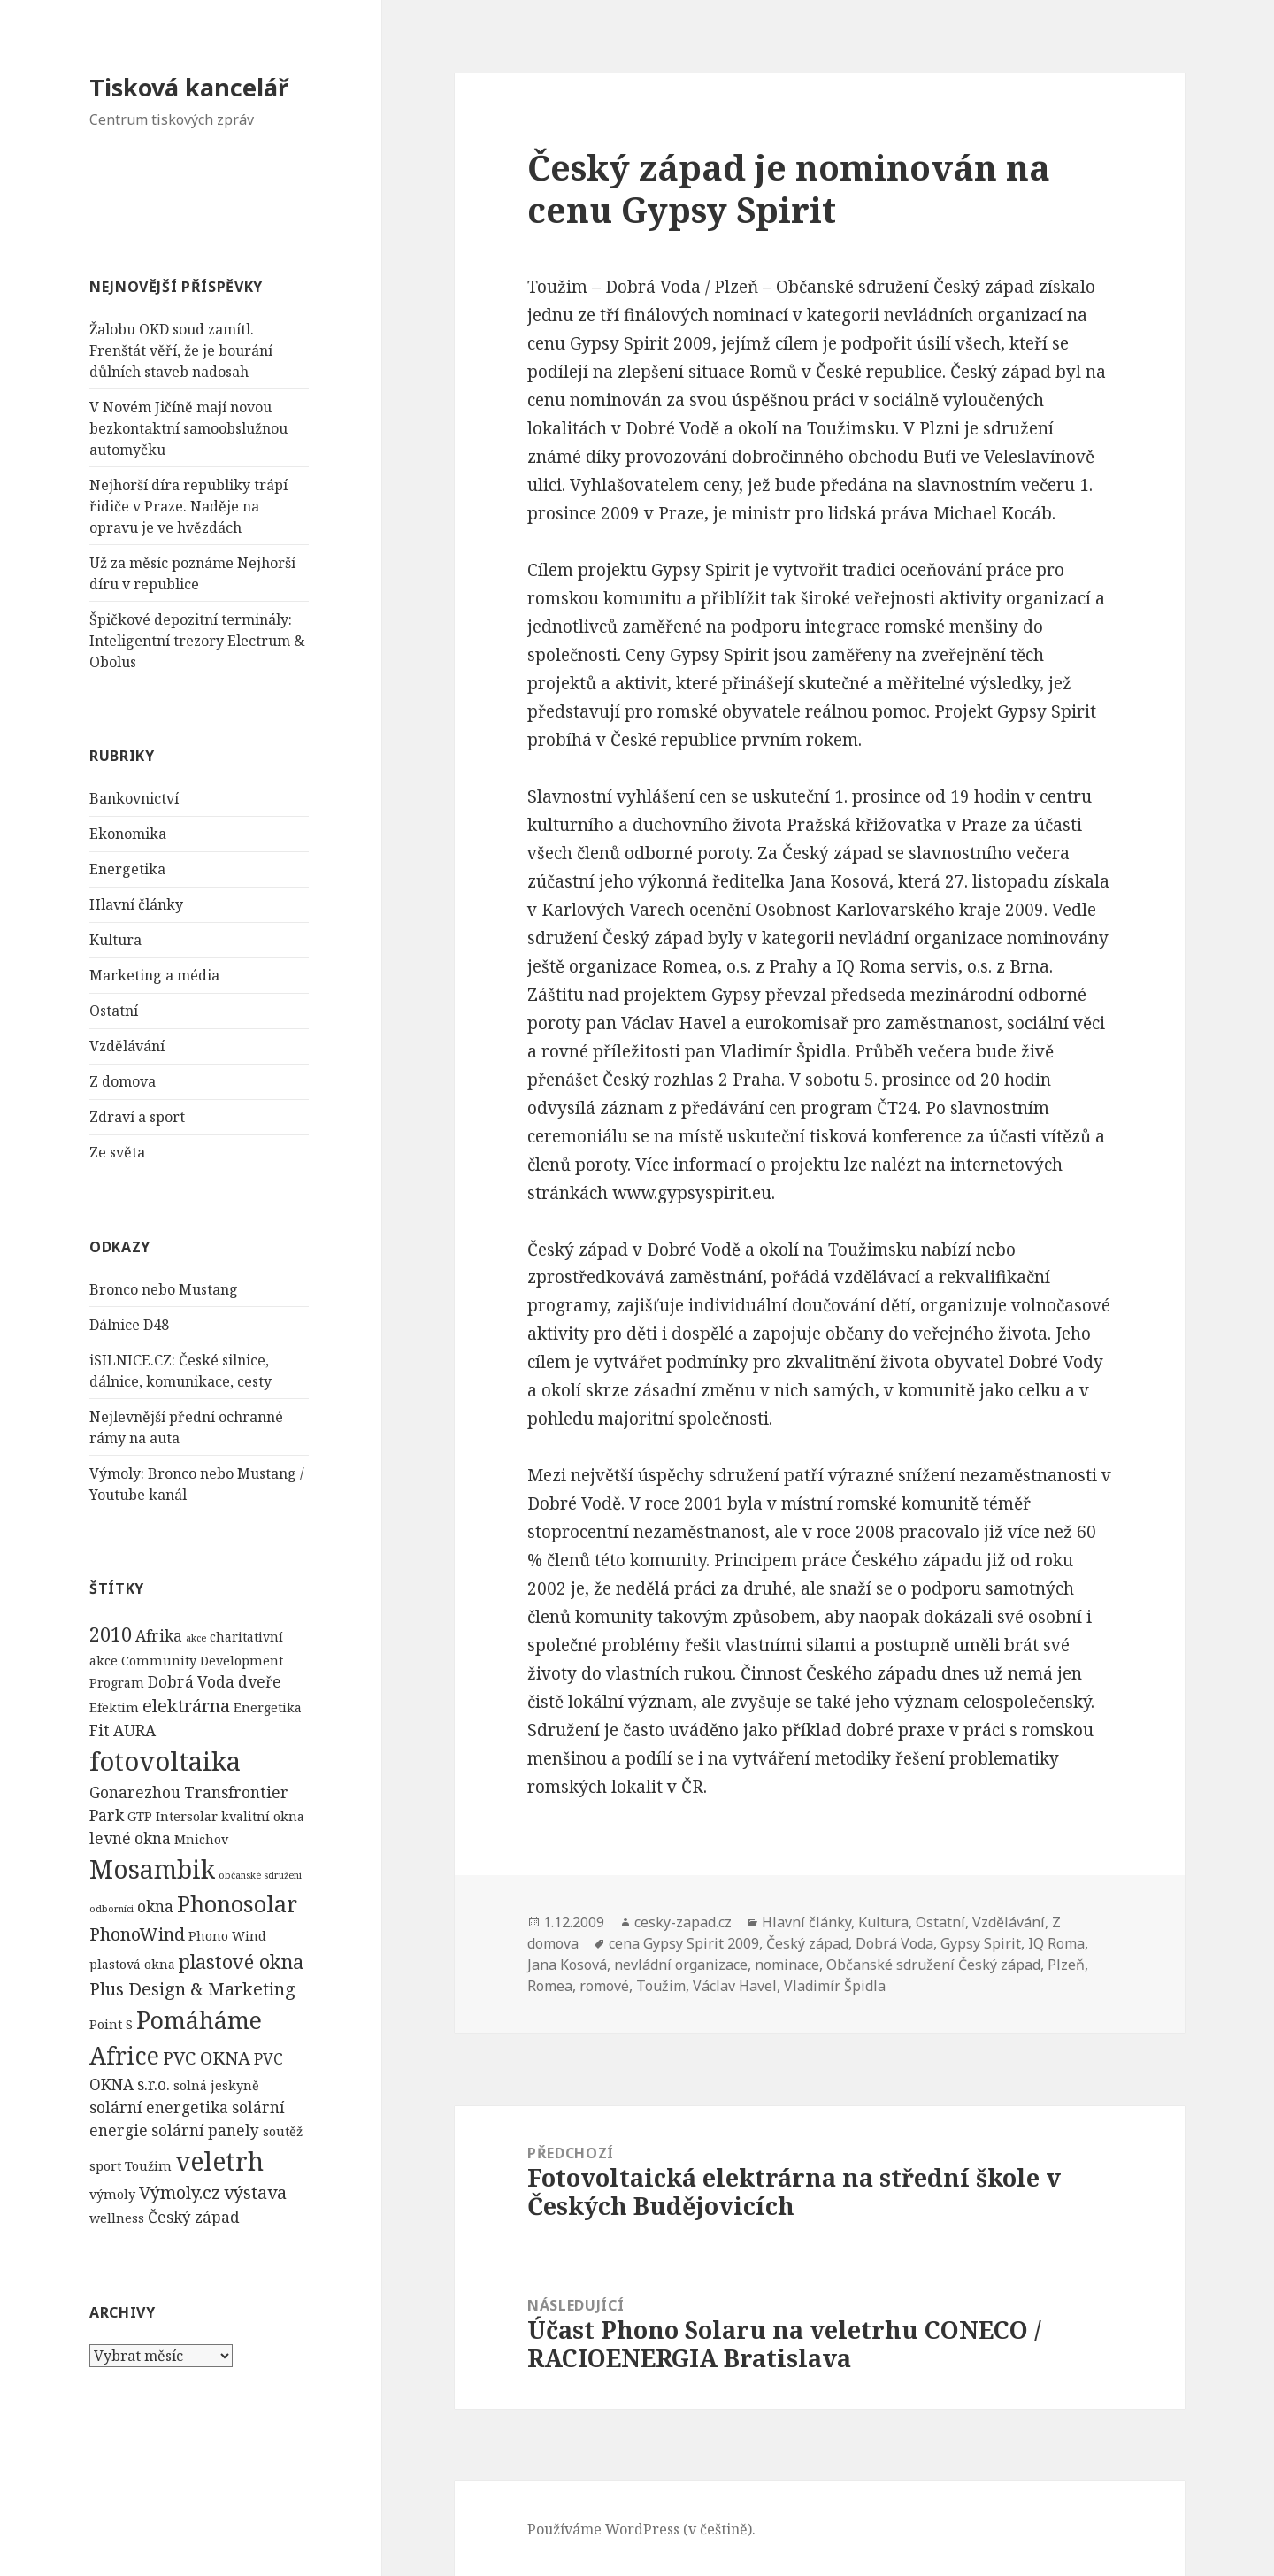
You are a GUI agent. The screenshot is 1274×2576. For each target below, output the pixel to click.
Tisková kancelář (188, 87)
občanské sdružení (260, 1875)
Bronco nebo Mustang (163, 1289)
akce (196, 1638)
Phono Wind (227, 1935)
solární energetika (158, 2107)
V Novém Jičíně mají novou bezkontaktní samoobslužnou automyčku (188, 428)
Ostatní (113, 1010)
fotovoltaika (165, 1761)
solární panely (205, 2130)
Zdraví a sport (137, 1117)
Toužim (148, 2165)
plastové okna (241, 1961)
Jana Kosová (567, 1964)
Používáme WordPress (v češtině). (641, 2529)
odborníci (111, 1909)
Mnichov (201, 1839)
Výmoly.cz (179, 2192)
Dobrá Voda (191, 1682)
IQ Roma (1056, 1943)
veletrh (219, 2161)
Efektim (114, 1707)
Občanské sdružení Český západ (933, 1964)
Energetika (127, 869)
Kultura (115, 940)
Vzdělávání (127, 1046)
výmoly (112, 2194)
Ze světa (117, 1152)
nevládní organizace (681, 1964)
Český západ (194, 2217)
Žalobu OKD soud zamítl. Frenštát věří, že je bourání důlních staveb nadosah (180, 350)
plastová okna (132, 1964)
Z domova (122, 1081)
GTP (139, 1816)
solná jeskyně (216, 2085)
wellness (116, 2218)
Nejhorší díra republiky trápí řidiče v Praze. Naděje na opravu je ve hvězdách (188, 506)
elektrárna (186, 1706)
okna (155, 1906)
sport (105, 2165)
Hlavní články (136, 904)
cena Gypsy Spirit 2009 (684, 1943)
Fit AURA (122, 1730)
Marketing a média (154, 975)
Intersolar (187, 1816)
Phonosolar (237, 1903)
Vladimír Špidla (835, 1985)
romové (604, 1985)
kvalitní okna (262, 1816)
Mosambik (152, 1869)
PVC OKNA (206, 2058)
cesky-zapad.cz (683, 1922)
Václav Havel (735, 1985)
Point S (111, 2024)
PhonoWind (137, 1934)
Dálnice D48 (129, 1324)
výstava (255, 2192)
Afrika (158, 1636)
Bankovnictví (134, 798)
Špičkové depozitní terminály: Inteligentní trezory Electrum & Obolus (197, 641)
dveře (259, 1682)
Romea (549, 1985)
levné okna (130, 1838)
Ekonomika (127, 833)
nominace (787, 1964)
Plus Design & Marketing (192, 1989)
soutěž (283, 2131)
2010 (110, 1634)
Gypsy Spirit (980, 1943)
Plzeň (1066, 1964)
